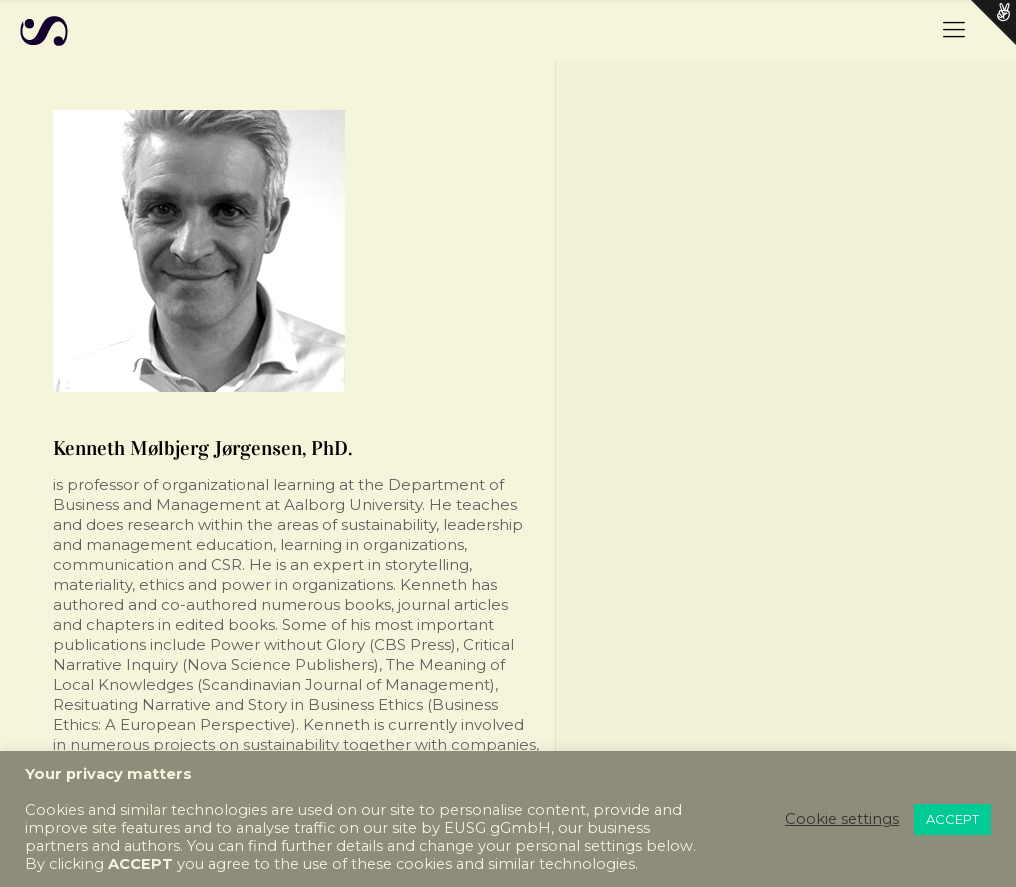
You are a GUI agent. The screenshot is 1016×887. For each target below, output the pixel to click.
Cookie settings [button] (842, 819)
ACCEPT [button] (952, 819)
